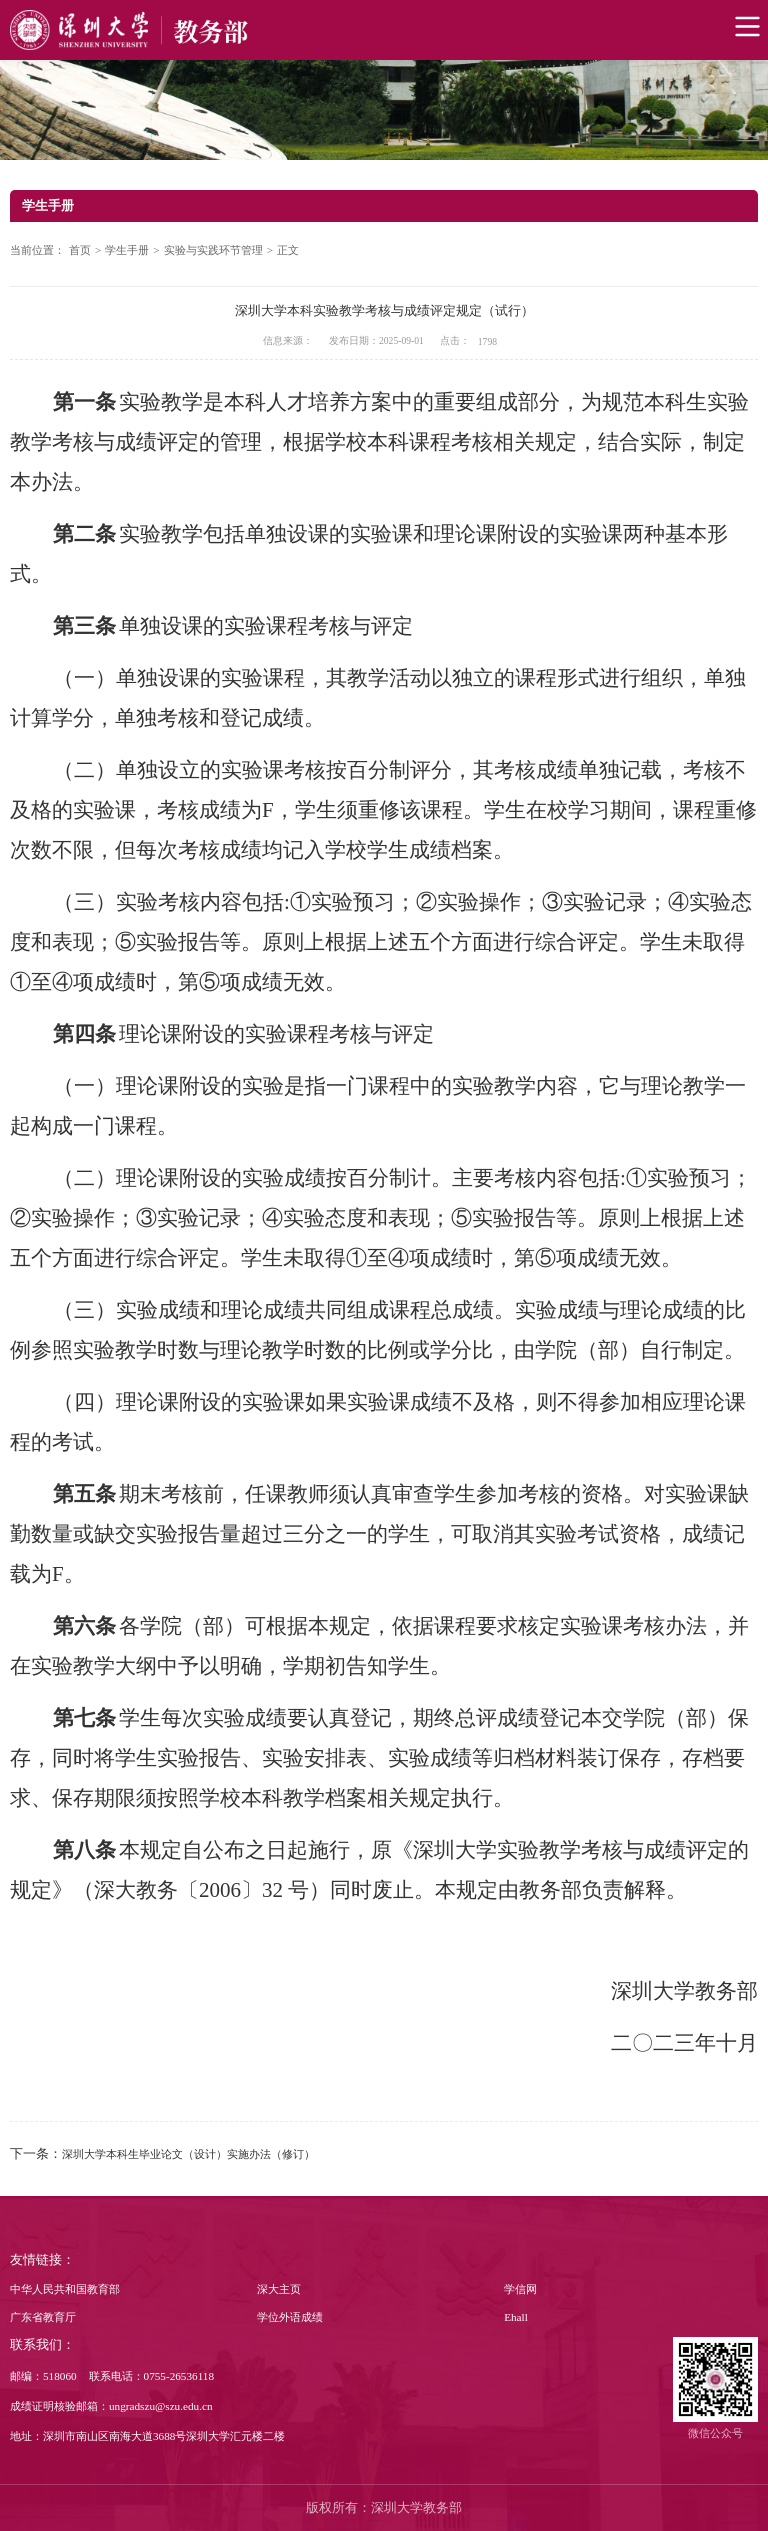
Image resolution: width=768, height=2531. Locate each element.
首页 (80, 250)
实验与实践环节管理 (213, 250)
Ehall (516, 2317)
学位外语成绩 (290, 2317)
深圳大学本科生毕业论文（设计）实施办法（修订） (188, 2154)
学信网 (520, 2289)
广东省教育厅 (43, 2317)
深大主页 (279, 2289)
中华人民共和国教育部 (65, 2289)
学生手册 (127, 250)
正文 (288, 250)
